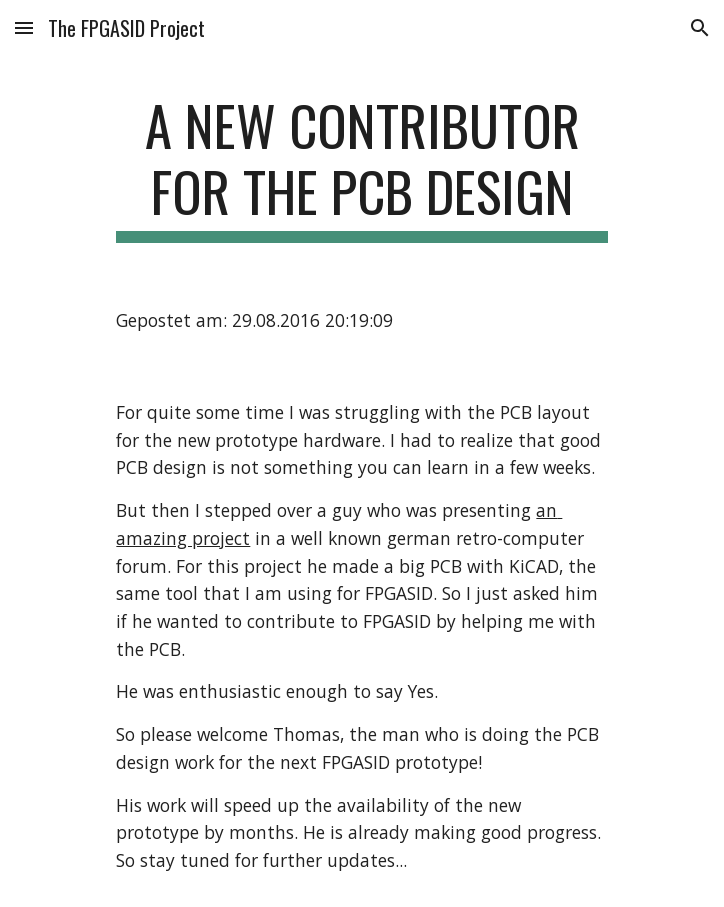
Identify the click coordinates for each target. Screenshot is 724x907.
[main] (361, 167)
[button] (24, 27)
